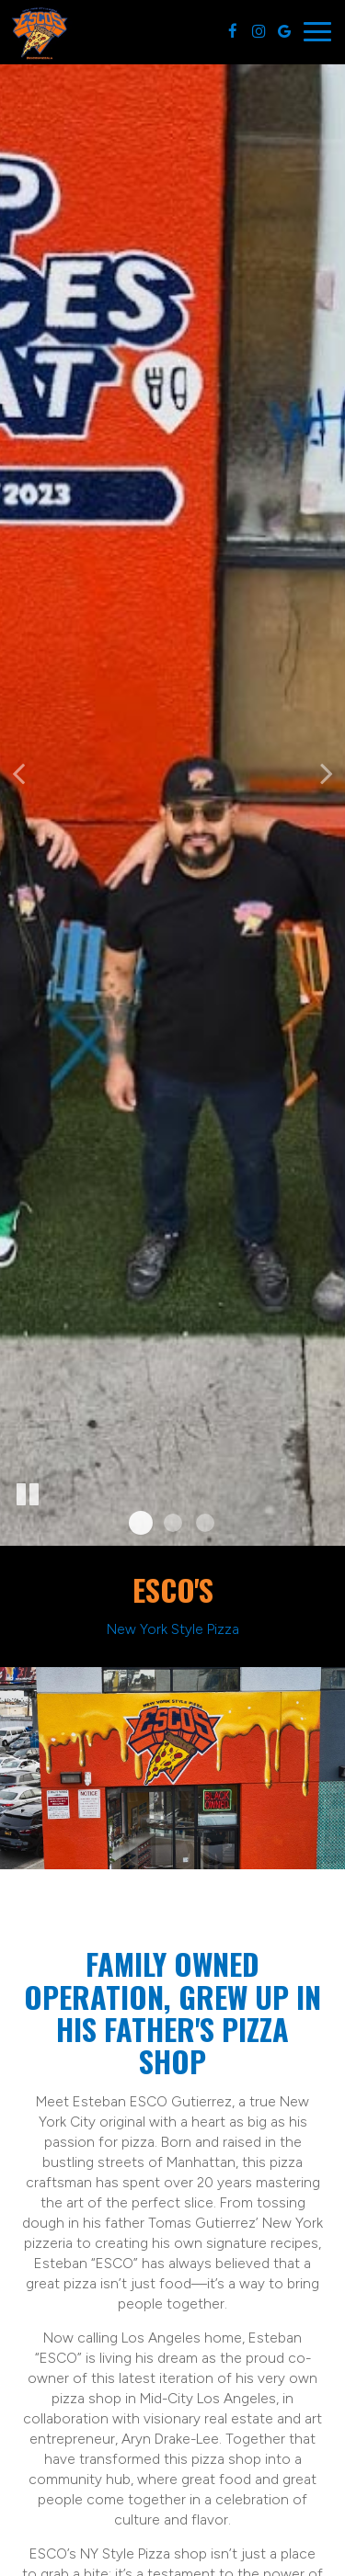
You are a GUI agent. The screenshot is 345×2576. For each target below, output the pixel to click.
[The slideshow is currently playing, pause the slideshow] (27, 1495)
